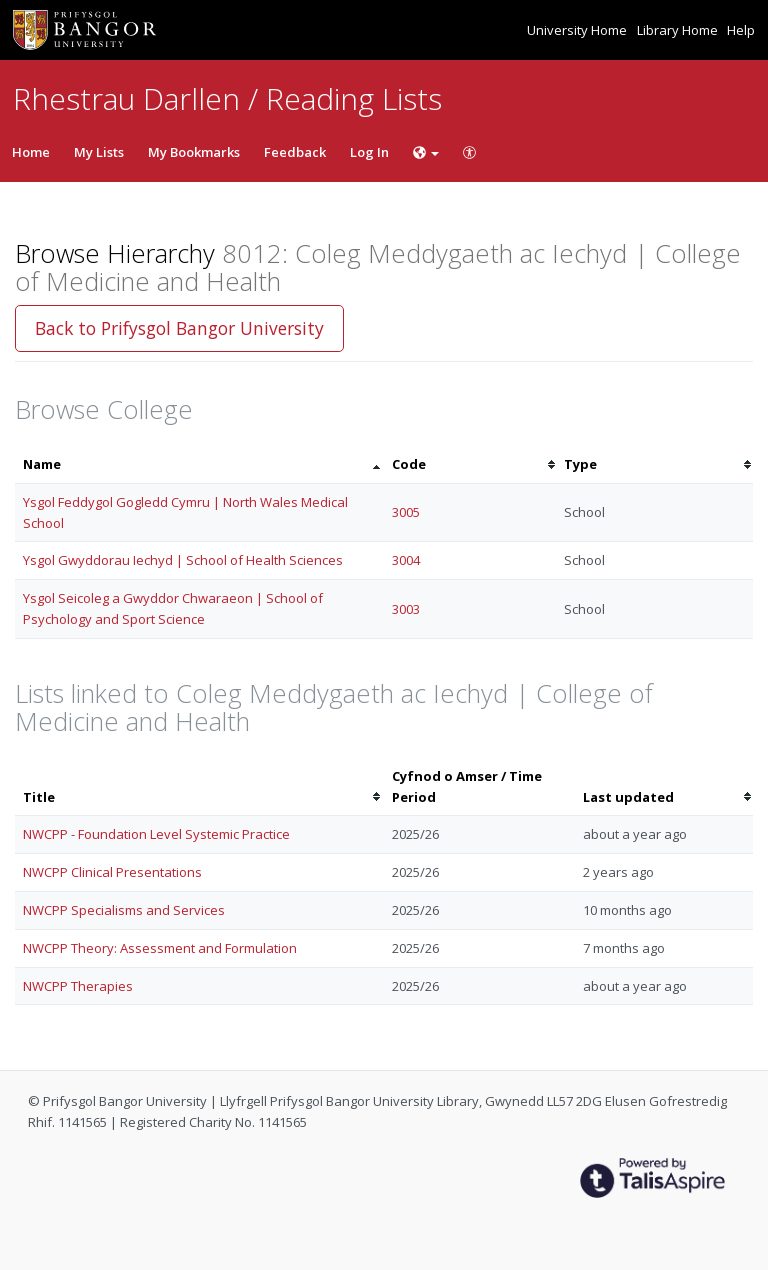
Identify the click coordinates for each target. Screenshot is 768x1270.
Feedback (295, 152)
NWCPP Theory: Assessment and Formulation (160, 948)
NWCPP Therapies (78, 986)
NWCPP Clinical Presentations (112, 872)
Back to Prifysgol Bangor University (179, 328)
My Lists (99, 152)
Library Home (679, 30)
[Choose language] (426, 152)
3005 (406, 512)
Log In (369, 152)
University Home (578, 30)
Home (31, 152)
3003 (406, 609)
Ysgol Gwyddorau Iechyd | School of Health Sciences (183, 560)
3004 (406, 560)
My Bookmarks (194, 152)
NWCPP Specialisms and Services (124, 910)
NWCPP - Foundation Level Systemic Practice (156, 834)
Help (741, 30)
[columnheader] (199, 464)
